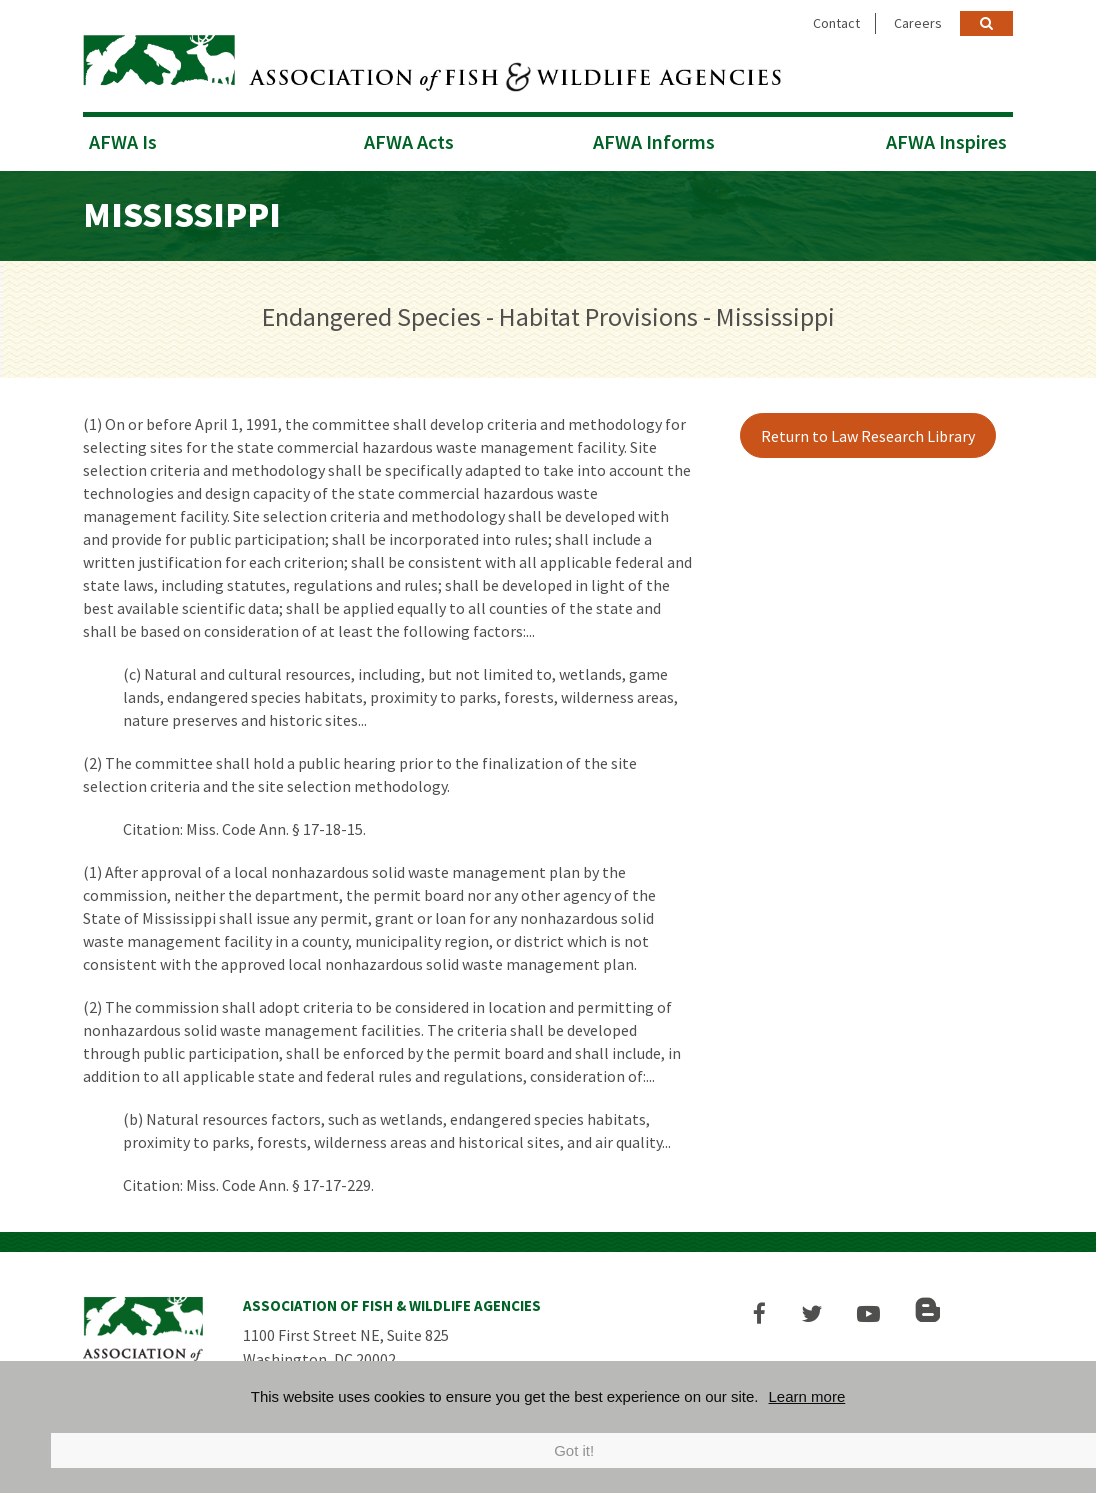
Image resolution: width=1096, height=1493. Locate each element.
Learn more (807, 1396)
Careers (918, 23)
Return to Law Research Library (868, 436)
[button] (759, 1313)
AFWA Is (123, 141)
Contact (836, 23)
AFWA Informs (654, 141)
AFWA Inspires (946, 141)
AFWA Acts (409, 141)
